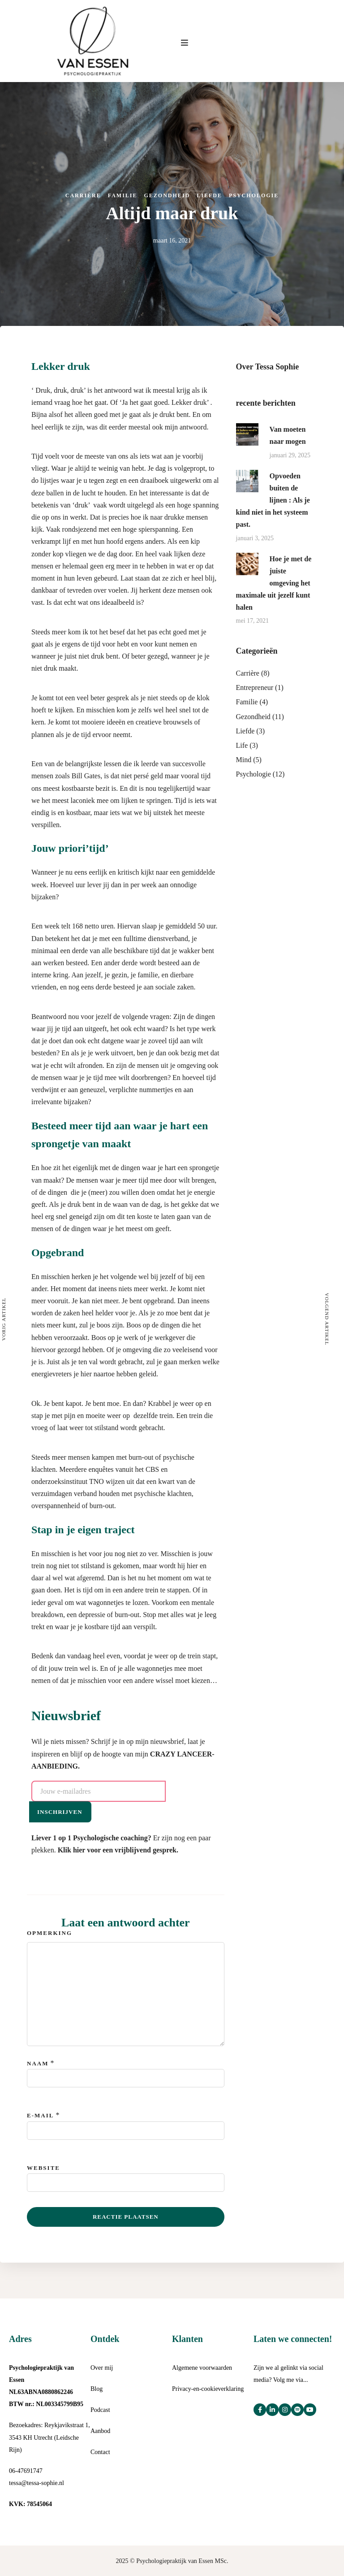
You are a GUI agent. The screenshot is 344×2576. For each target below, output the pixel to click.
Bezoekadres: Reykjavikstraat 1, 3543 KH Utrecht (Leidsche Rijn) (49, 2437)
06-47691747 (26, 2471)
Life (242, 745)
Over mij (101, 2367)
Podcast (100, 2410)
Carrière (83, 195)
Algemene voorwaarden (202, 2367)
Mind (244, 759)
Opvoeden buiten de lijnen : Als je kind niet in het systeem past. (273, 500)
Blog (96, 2388)
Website (43, 2167)
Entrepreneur (255, 687)
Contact (100, 2452)
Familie (123, 195)
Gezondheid (167, 195)
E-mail (40, 2115)
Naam (37, 2063)
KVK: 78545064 (30, 2504)
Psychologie (254, 195)
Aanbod (100, 2431)
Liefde (209, 195)
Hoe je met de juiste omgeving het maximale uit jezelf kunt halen (274, 583)
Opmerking (49, 1933)
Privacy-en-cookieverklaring (208, 2388)
